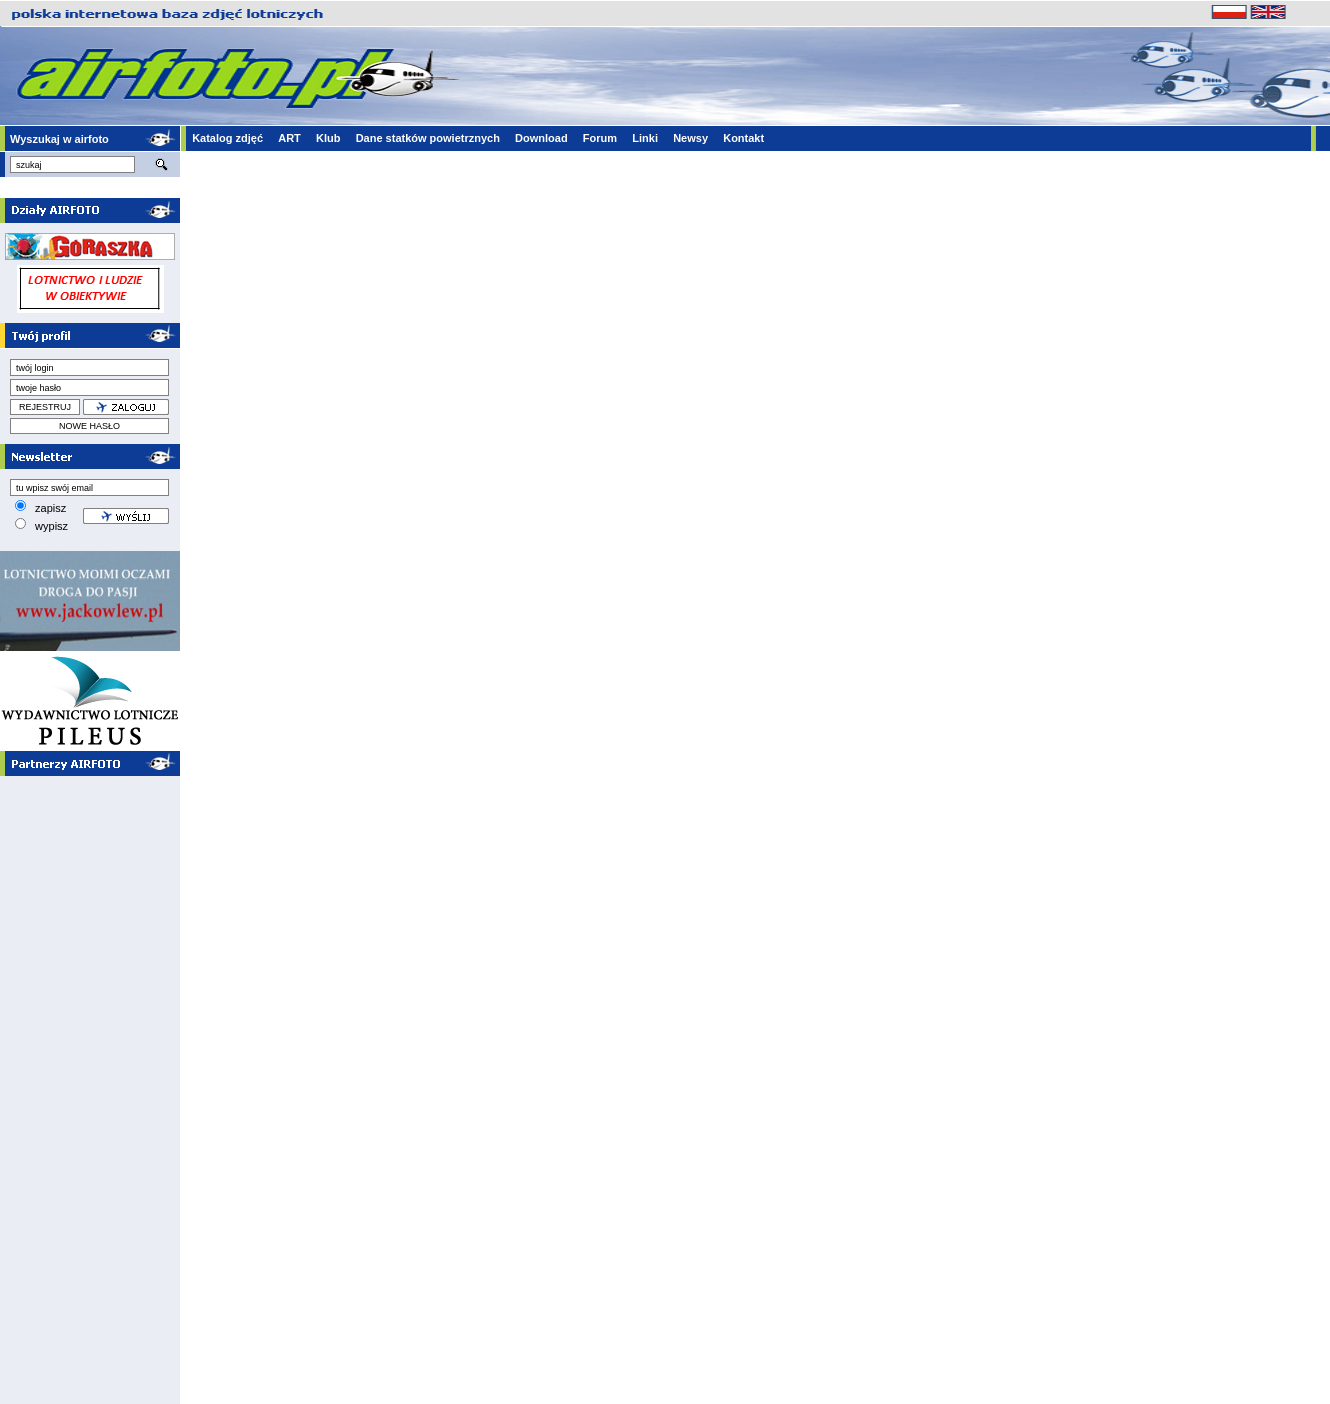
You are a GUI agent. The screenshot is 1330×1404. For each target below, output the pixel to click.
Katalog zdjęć (227, 138)
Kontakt (743, 138)
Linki (645, 138)
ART (289, 138)
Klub (328, 138)
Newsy (690, 138)
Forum (600, 138)
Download (541, 138)
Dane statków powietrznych (428, 138)
